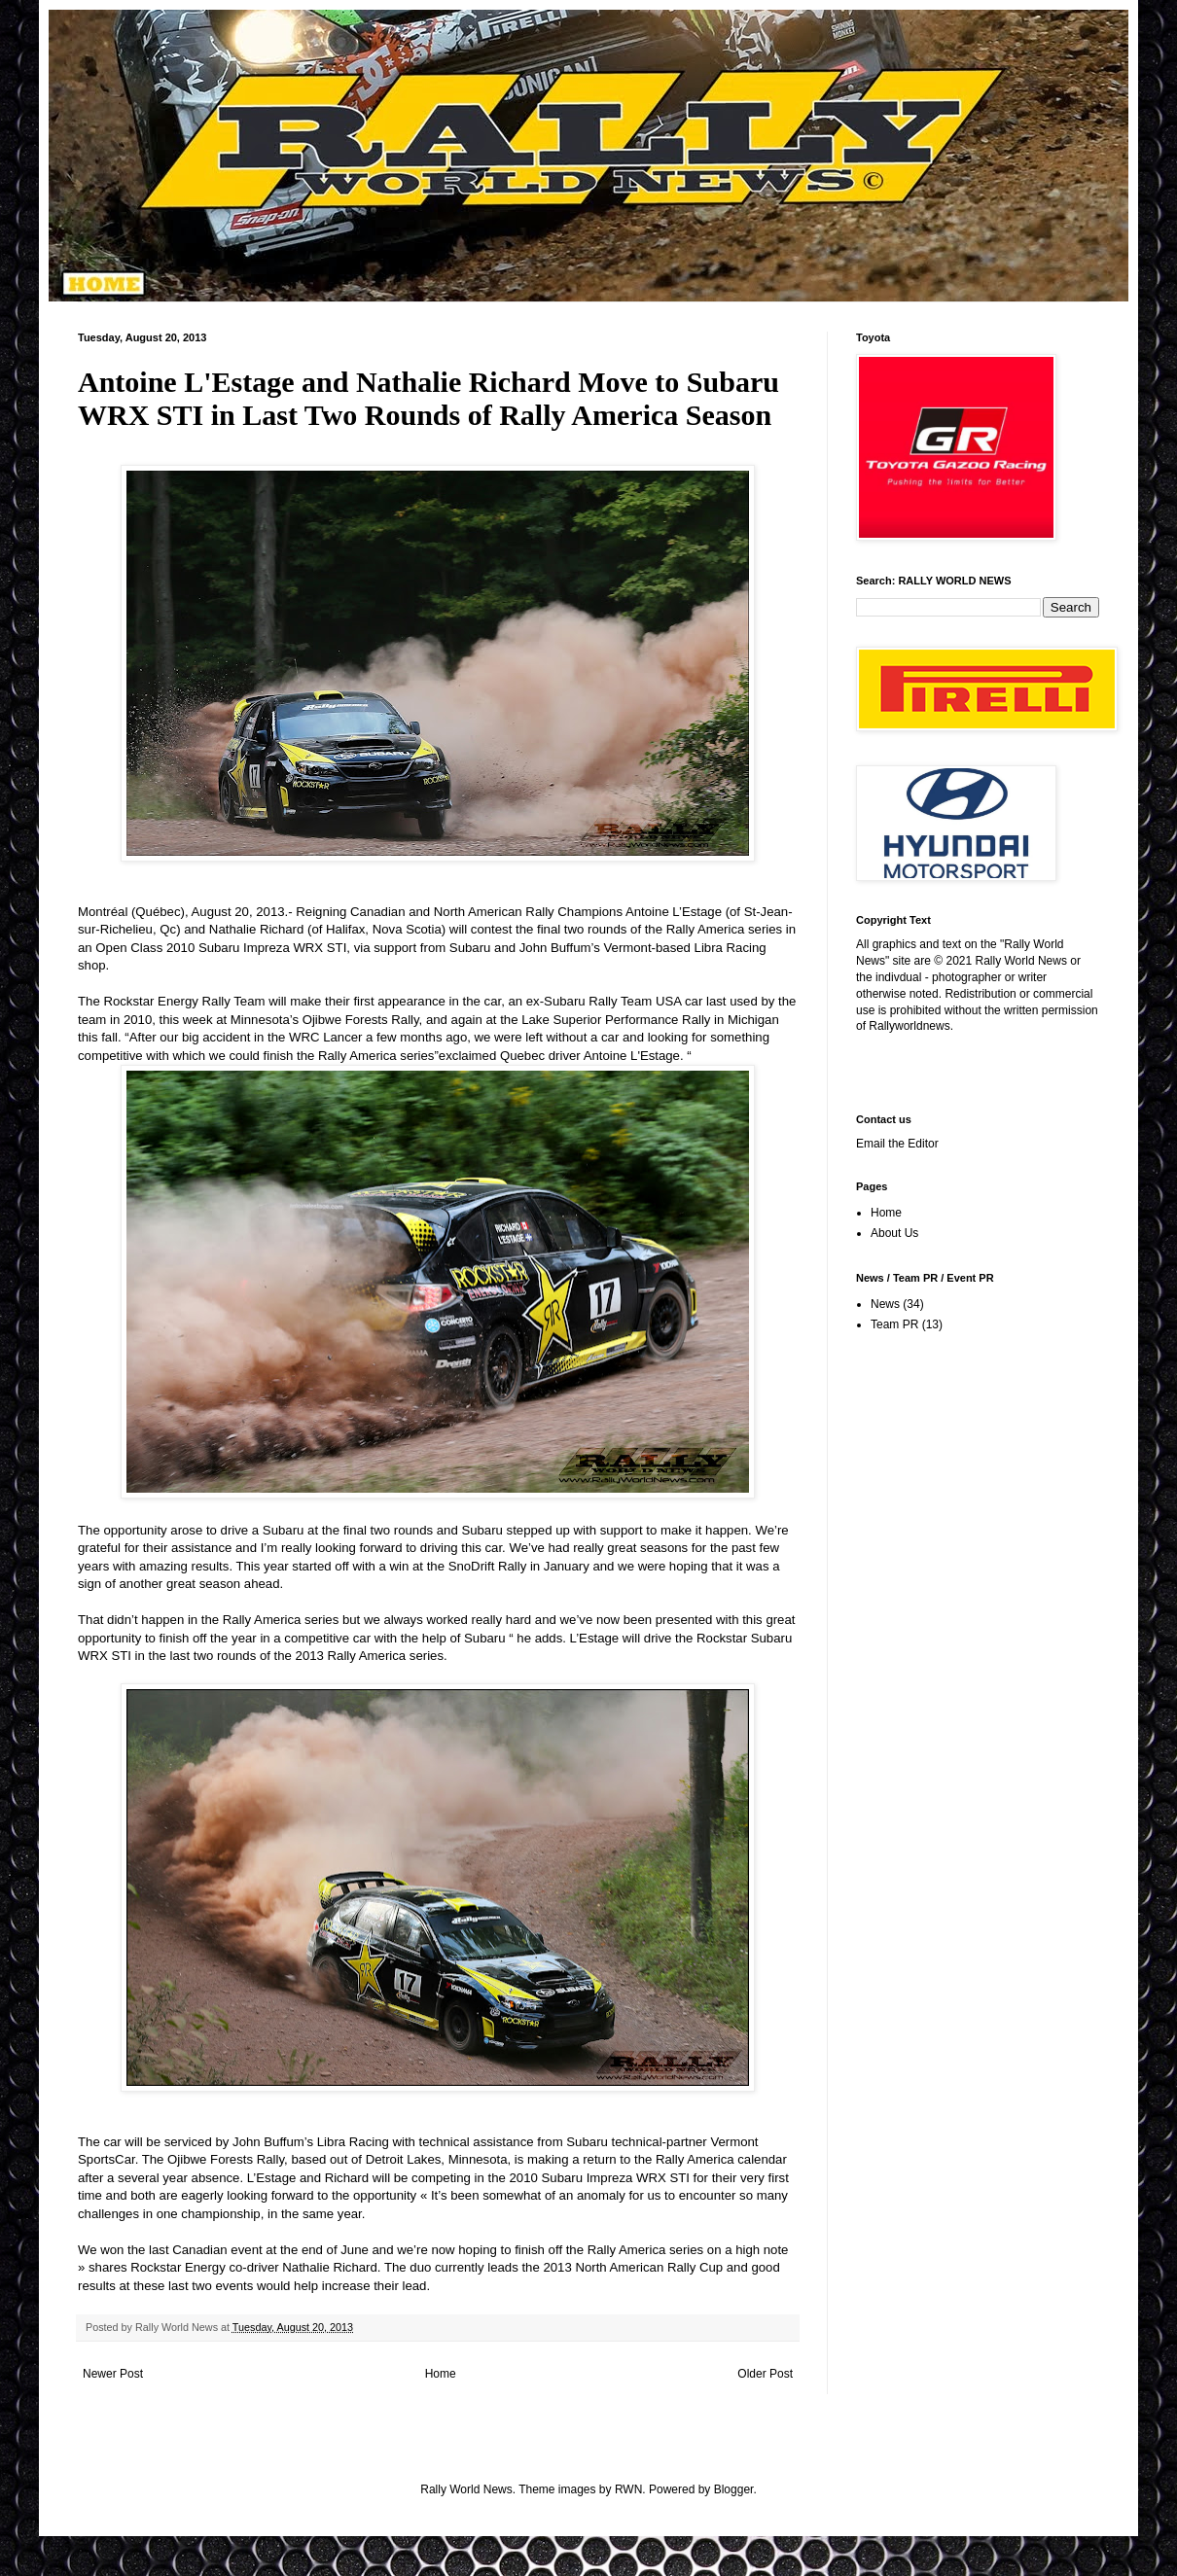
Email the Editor (897, 1143)
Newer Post (113, 2374)
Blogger (734, 2489)
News (885, 1304)
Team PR (894, 1324)
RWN (628, 2489)
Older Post (765, 2374)
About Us (894, 1233)
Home (440, 2374)
